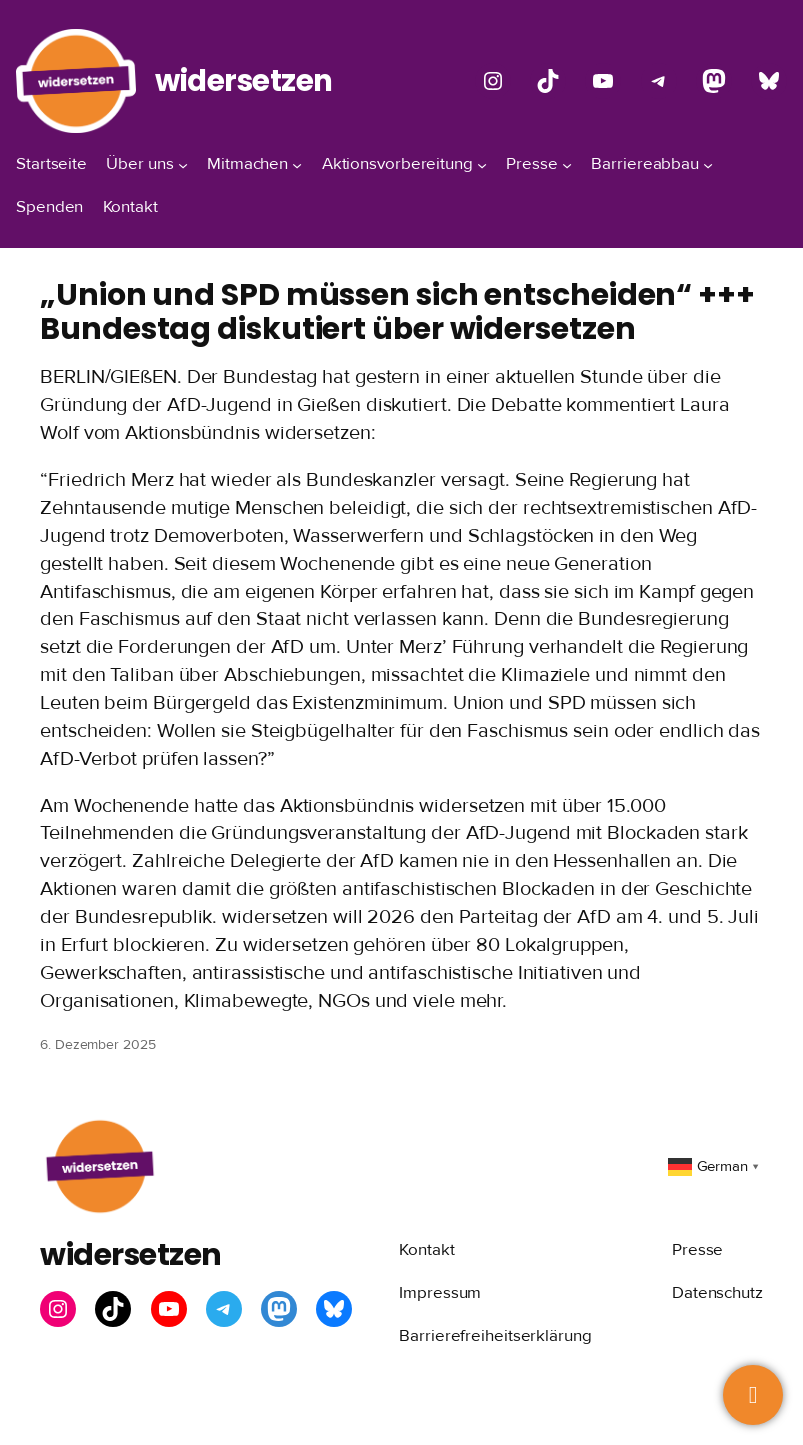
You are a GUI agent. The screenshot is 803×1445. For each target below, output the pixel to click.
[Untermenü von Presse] (567, 164)
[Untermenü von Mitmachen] (297, 164)
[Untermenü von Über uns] (183, 164)
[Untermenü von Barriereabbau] (708, 164)
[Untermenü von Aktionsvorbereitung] (482, 164)
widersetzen (244, 80)
